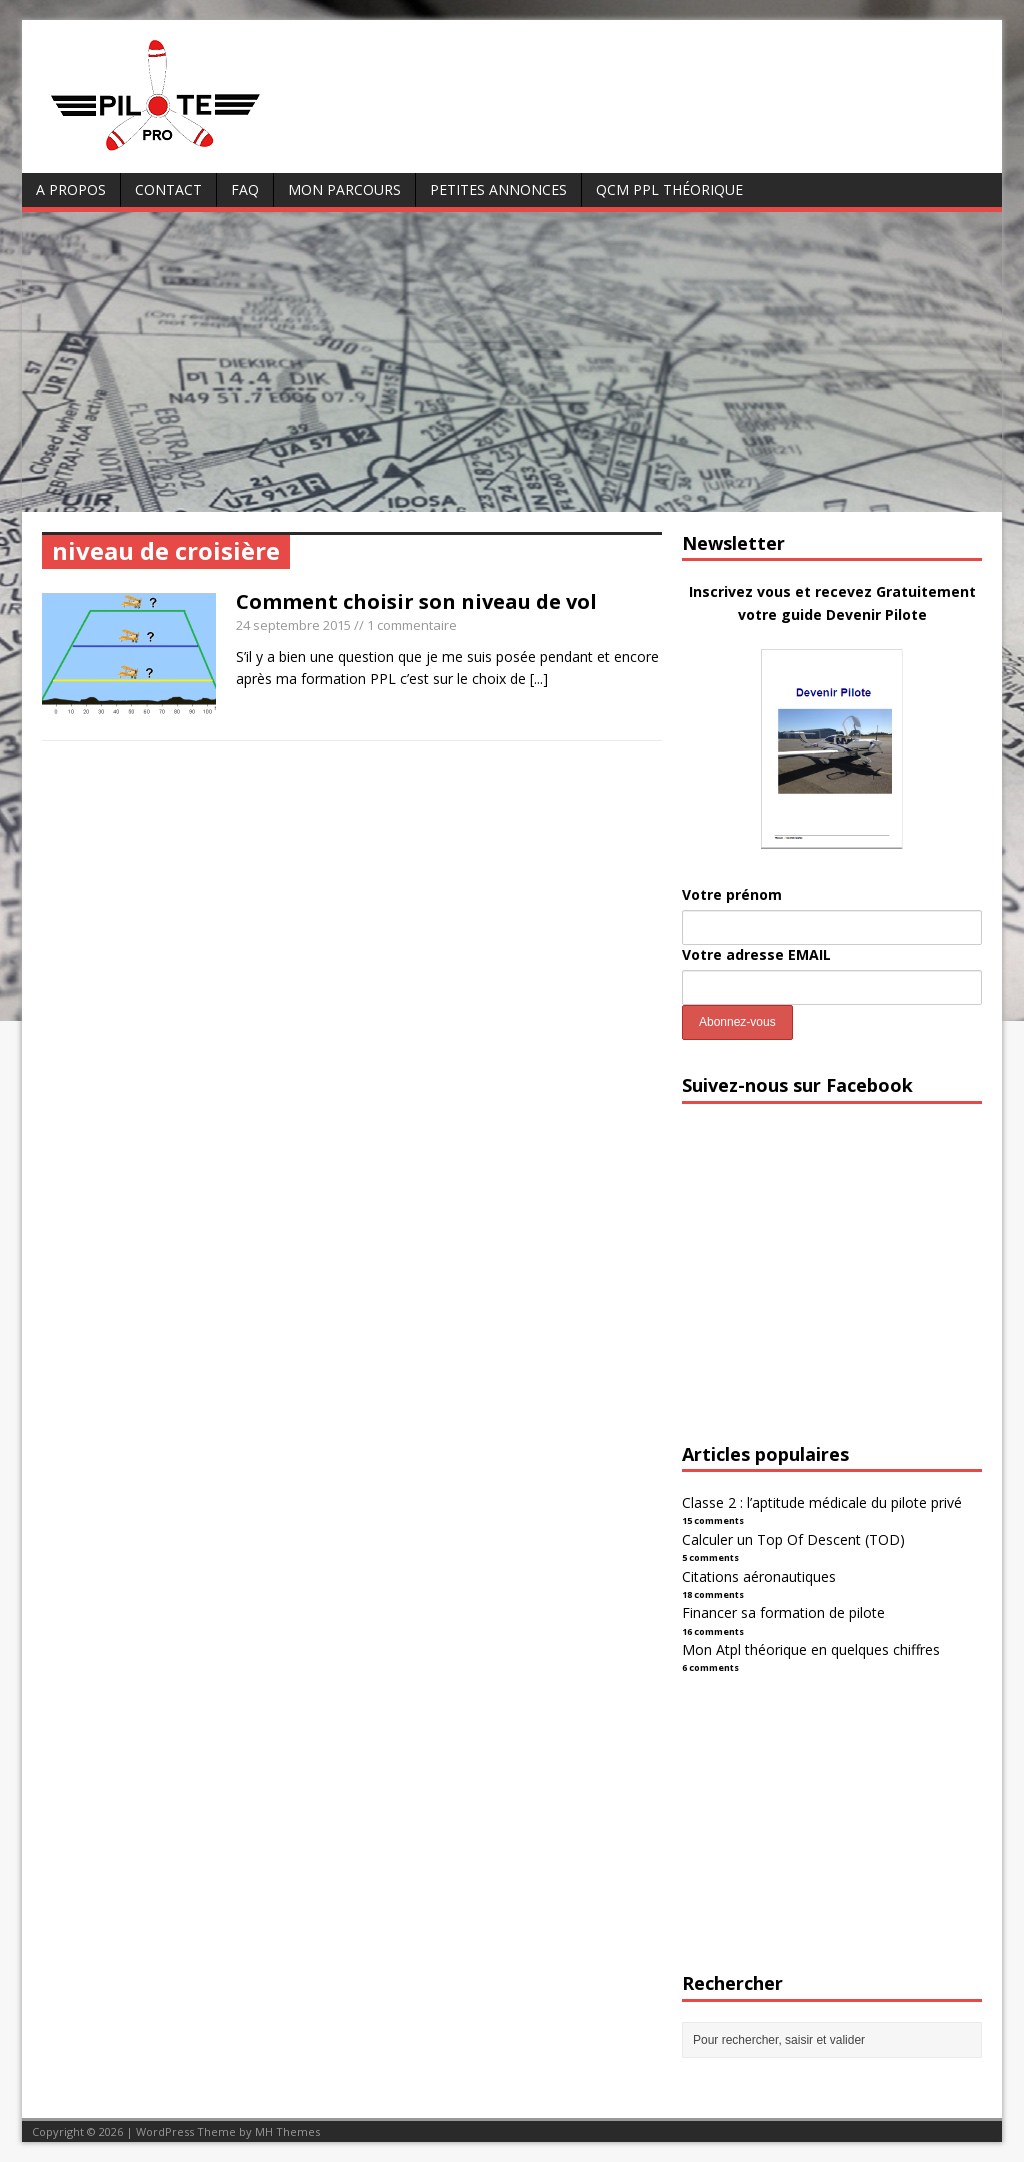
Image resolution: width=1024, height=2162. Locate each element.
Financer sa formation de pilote (783, 1612)
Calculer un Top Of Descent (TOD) (793, 1539)
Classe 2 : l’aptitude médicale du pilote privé (822, 1502)
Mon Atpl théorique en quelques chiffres (811, 1649)
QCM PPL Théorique (669, 189)
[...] (539, 678)
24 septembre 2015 (293, 625)
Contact (168, 189)
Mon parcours (344, 189)
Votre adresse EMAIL (756, 954)
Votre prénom (732, 894)
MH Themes (287, 2131)
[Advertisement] (512, 362)
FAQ (245, 189)
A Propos (71, 189)
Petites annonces (498, 189)
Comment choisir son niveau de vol (416, 601)
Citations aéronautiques (759, 1576)
